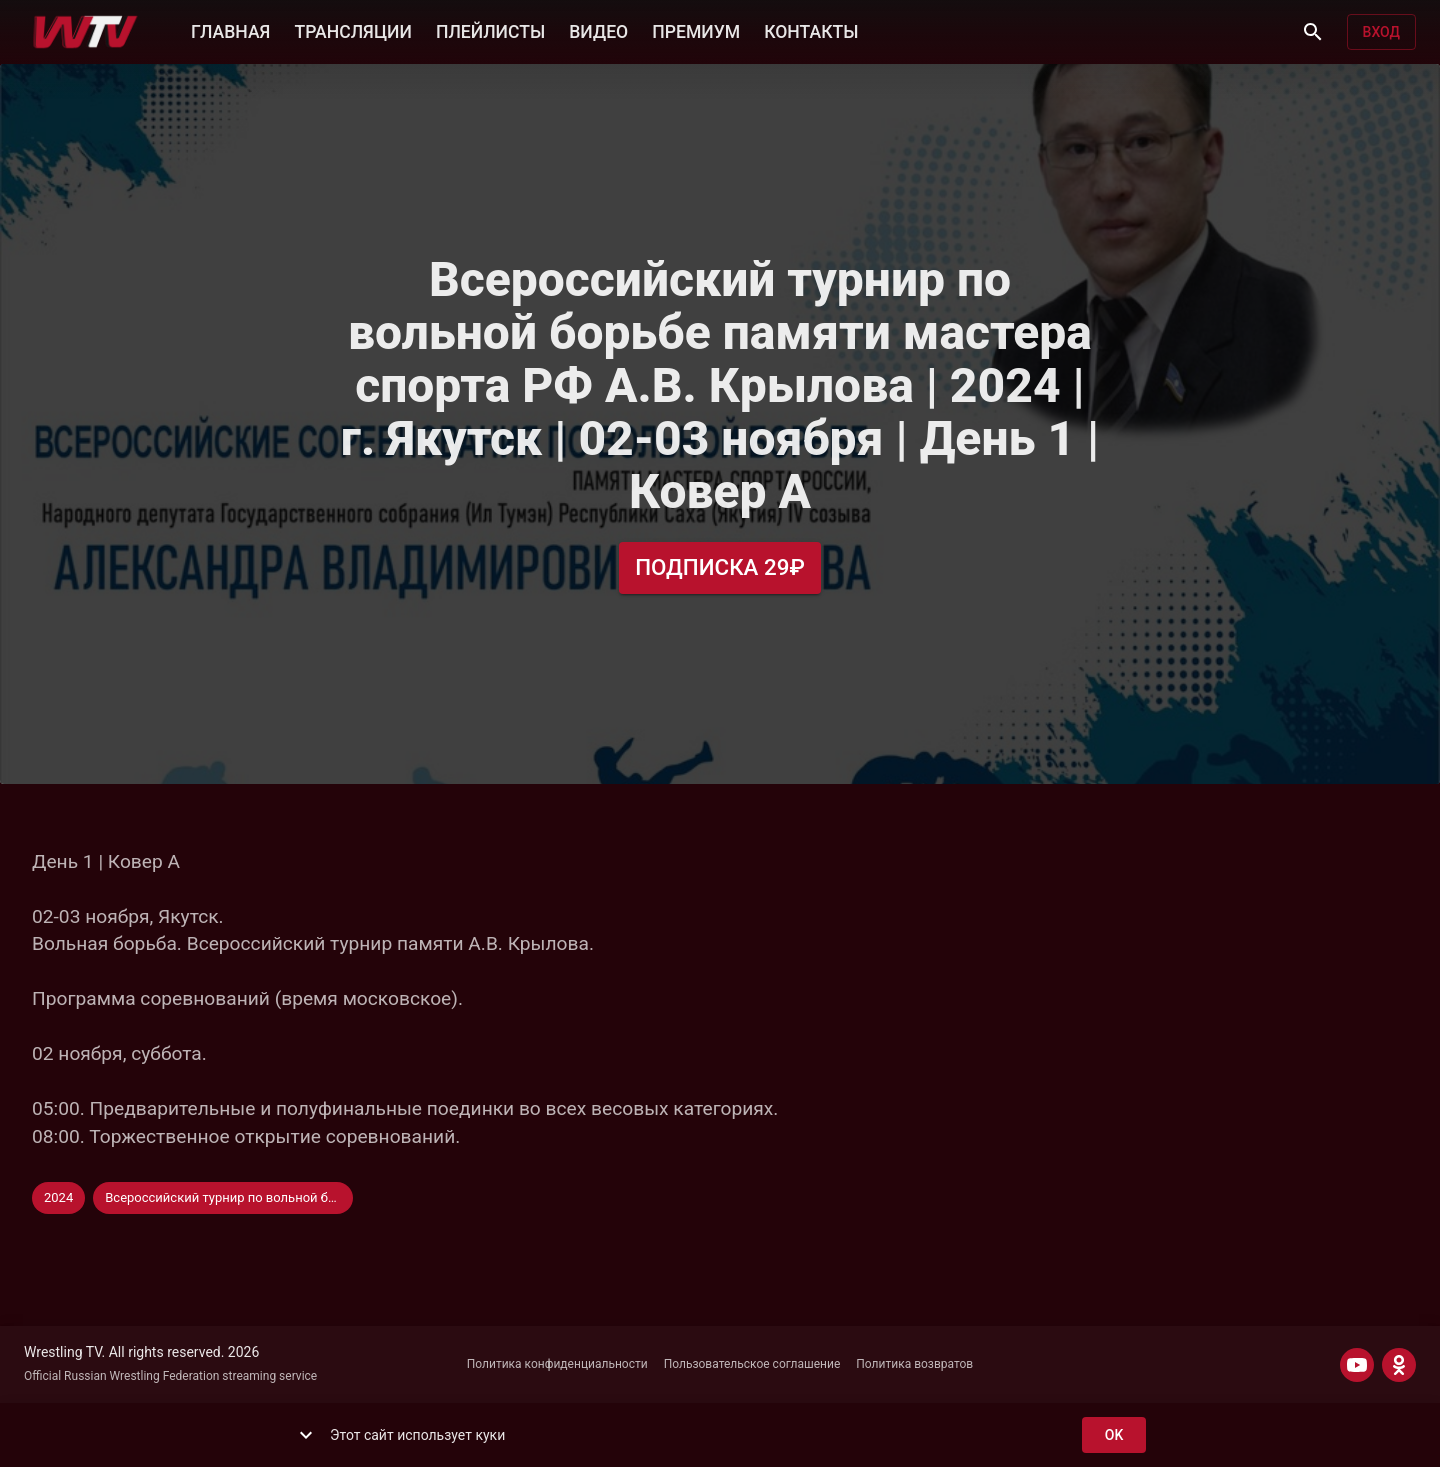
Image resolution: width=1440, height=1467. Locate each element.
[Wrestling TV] (85, 32)
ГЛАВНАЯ (230, 30)
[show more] (306, 1435)
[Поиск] (1313, 32)
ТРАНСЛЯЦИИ (352, 30)
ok (1114, 1435)
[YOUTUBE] (1357, 1365)
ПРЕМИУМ (696, 30)
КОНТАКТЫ (811, 30)
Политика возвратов (914, 1364)
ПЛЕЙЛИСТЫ (490, 30)
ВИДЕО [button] (598, 30)
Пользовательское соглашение (752, 1364)
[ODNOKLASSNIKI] (1399, 1365)
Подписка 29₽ (720, 567)
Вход (1381, 32)
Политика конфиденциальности (557, 1364)
